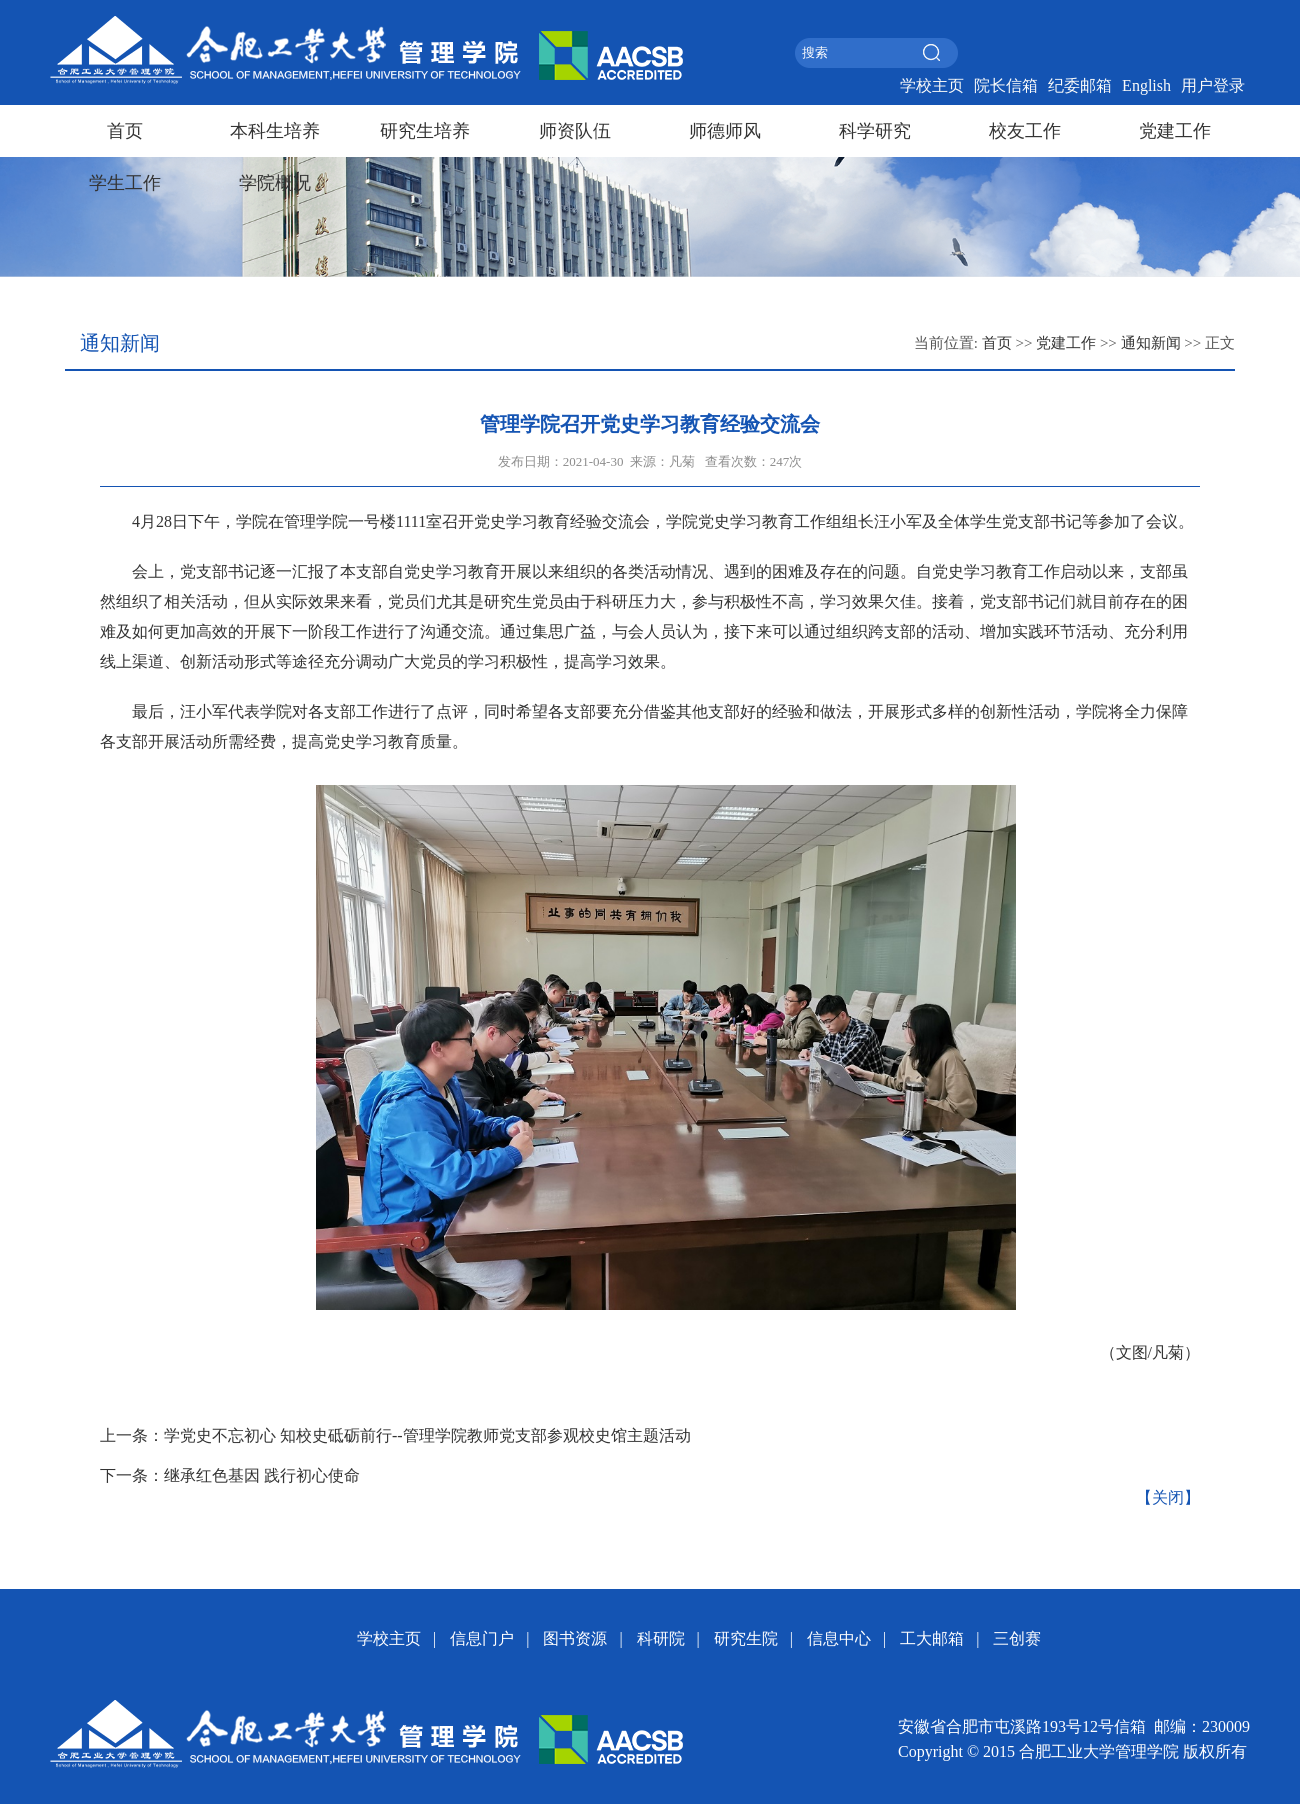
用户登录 (1213, 85)
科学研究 (875, 131)
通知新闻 (1151, 343)
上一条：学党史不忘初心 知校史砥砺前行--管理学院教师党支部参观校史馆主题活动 (395, 1435)
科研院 (661, 1638)
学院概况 (275, 183)
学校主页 (932, 85)
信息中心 (839, 1638)
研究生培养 (425, 131)
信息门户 (482, 1638)
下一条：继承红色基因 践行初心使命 (230, 1475)
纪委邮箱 (1080, 85)
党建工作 (1175, 131)
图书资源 (575, 1638)
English (1146, 85)
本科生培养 (275, 131)
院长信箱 (1006, 85)
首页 (125, 131)
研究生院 (746, 1638)
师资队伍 (575, 131)
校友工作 (1025, 131)
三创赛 (1017, 1638)
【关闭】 (1168, 1497)
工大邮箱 (932, 1638)
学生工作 (125, 183)
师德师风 (725, 131)
